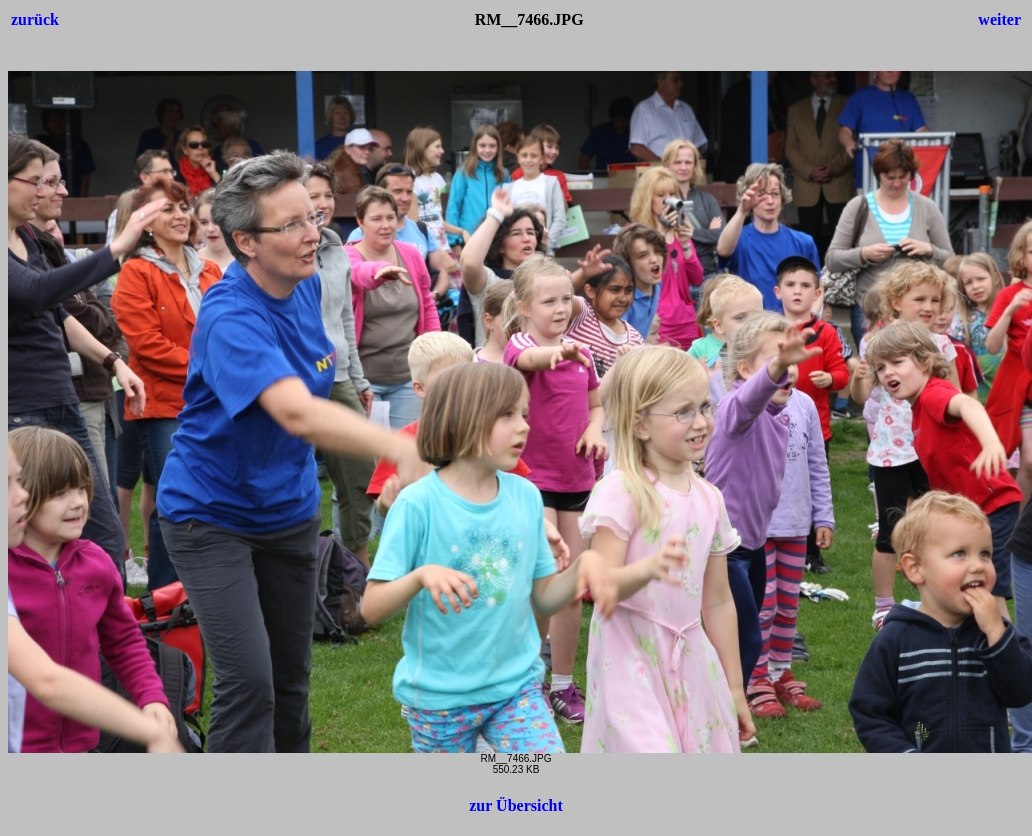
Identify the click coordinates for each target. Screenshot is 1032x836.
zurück (35, 19)
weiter (999, 19)
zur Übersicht (515, 805)
